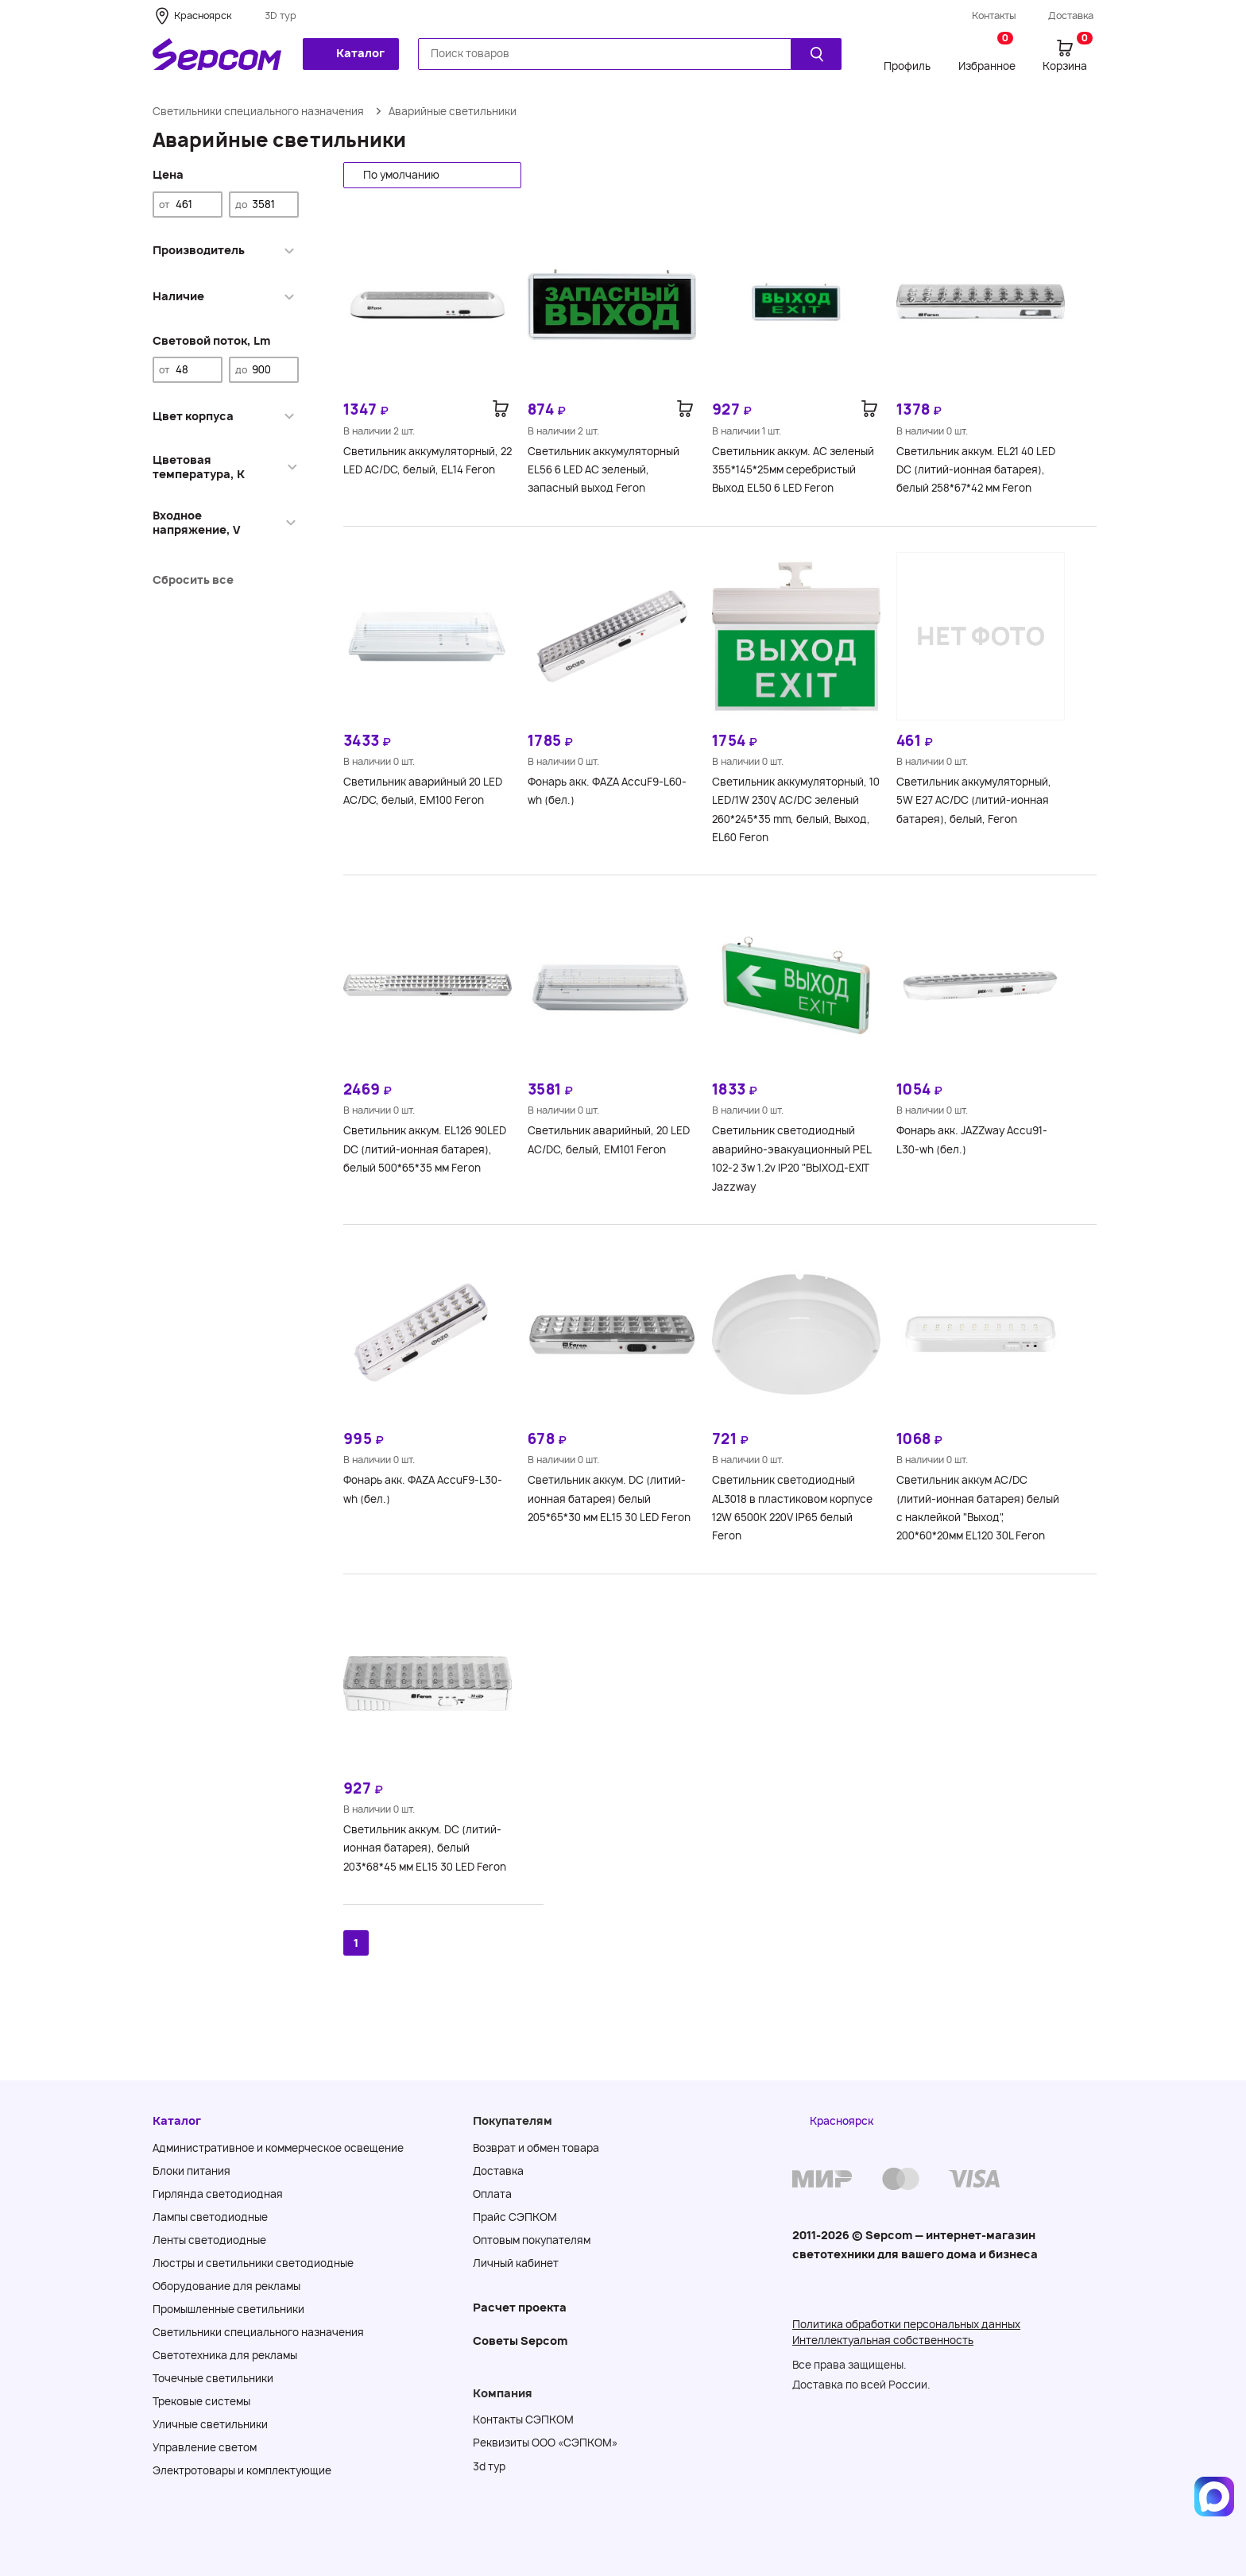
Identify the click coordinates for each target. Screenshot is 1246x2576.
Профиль (907, 66)
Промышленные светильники (228, 2309)
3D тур (280, 15)
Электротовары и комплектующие (242, 2470)
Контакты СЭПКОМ (523, 2419)
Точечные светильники (213, 2378)
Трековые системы (201, 2401)
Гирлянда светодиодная (218, 2194)
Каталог (349, 52)
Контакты (994, 15)
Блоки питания (191, 2171)
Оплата (492, 2194)
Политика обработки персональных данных (906, 2324)
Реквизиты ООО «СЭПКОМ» (545, 2442)
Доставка (1070, 15)
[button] (432, 175)
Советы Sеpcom (520, 2340)
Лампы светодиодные (210, 2217)
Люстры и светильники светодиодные (253, 2263)
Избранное (987, 55)
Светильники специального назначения (258, 111)
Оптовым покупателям (531, 2240)
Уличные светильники (210, 2424)
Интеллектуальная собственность (882, 2340)
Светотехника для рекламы (225, 2355)
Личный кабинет (516, 2263)
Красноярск (202, 15)
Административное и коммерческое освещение (278, 2148)
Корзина (1068, 55)
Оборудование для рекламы (226, 2286)
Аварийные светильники (453, 111)
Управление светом (205, 2447)
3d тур (489, 2466)
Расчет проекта (520, 2307)
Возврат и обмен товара (536, 2148)
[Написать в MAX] (1214, 2496)
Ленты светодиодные (209, 2240)
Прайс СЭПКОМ (515, 2217)
